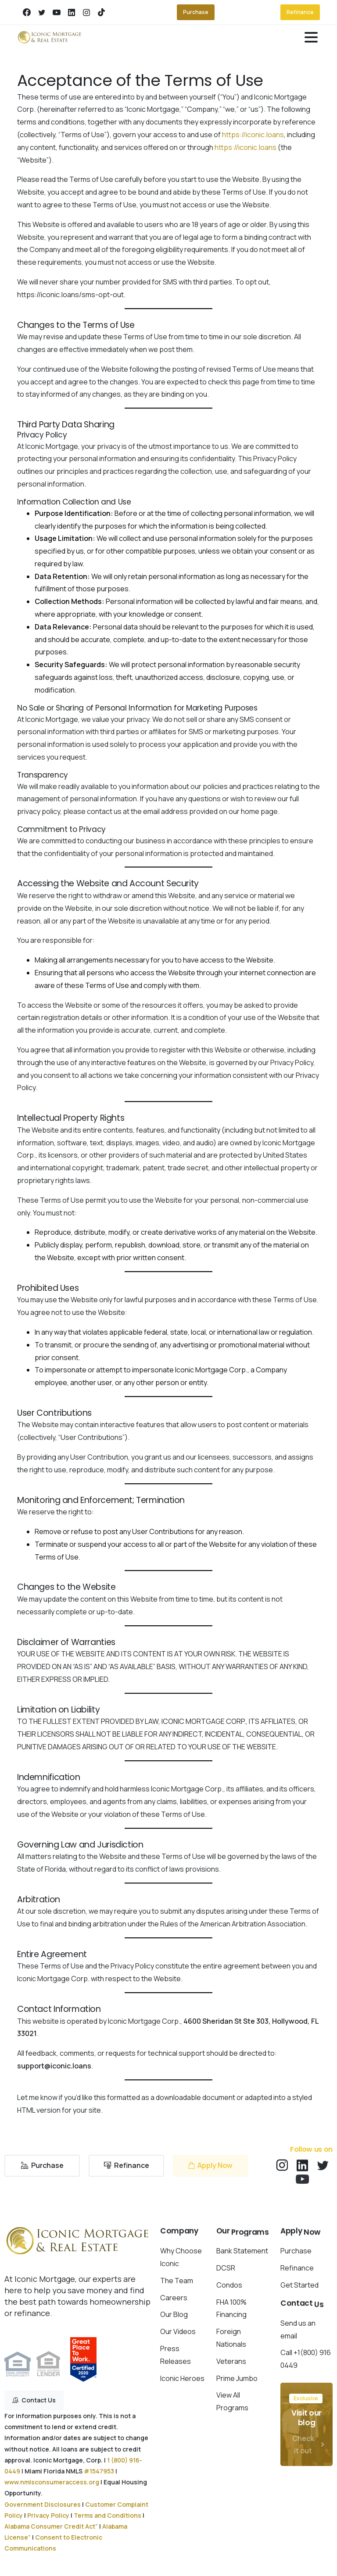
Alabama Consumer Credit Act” (51, 2526)
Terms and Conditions (107, 2515)
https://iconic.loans (253, 134)
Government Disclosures (42, 2504)
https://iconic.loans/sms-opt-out (70, 294)
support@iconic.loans (54, 2066)
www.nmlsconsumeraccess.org (51, 2482)
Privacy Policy (291, 1062)
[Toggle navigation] (311, 37)
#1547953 (99, 2471)
